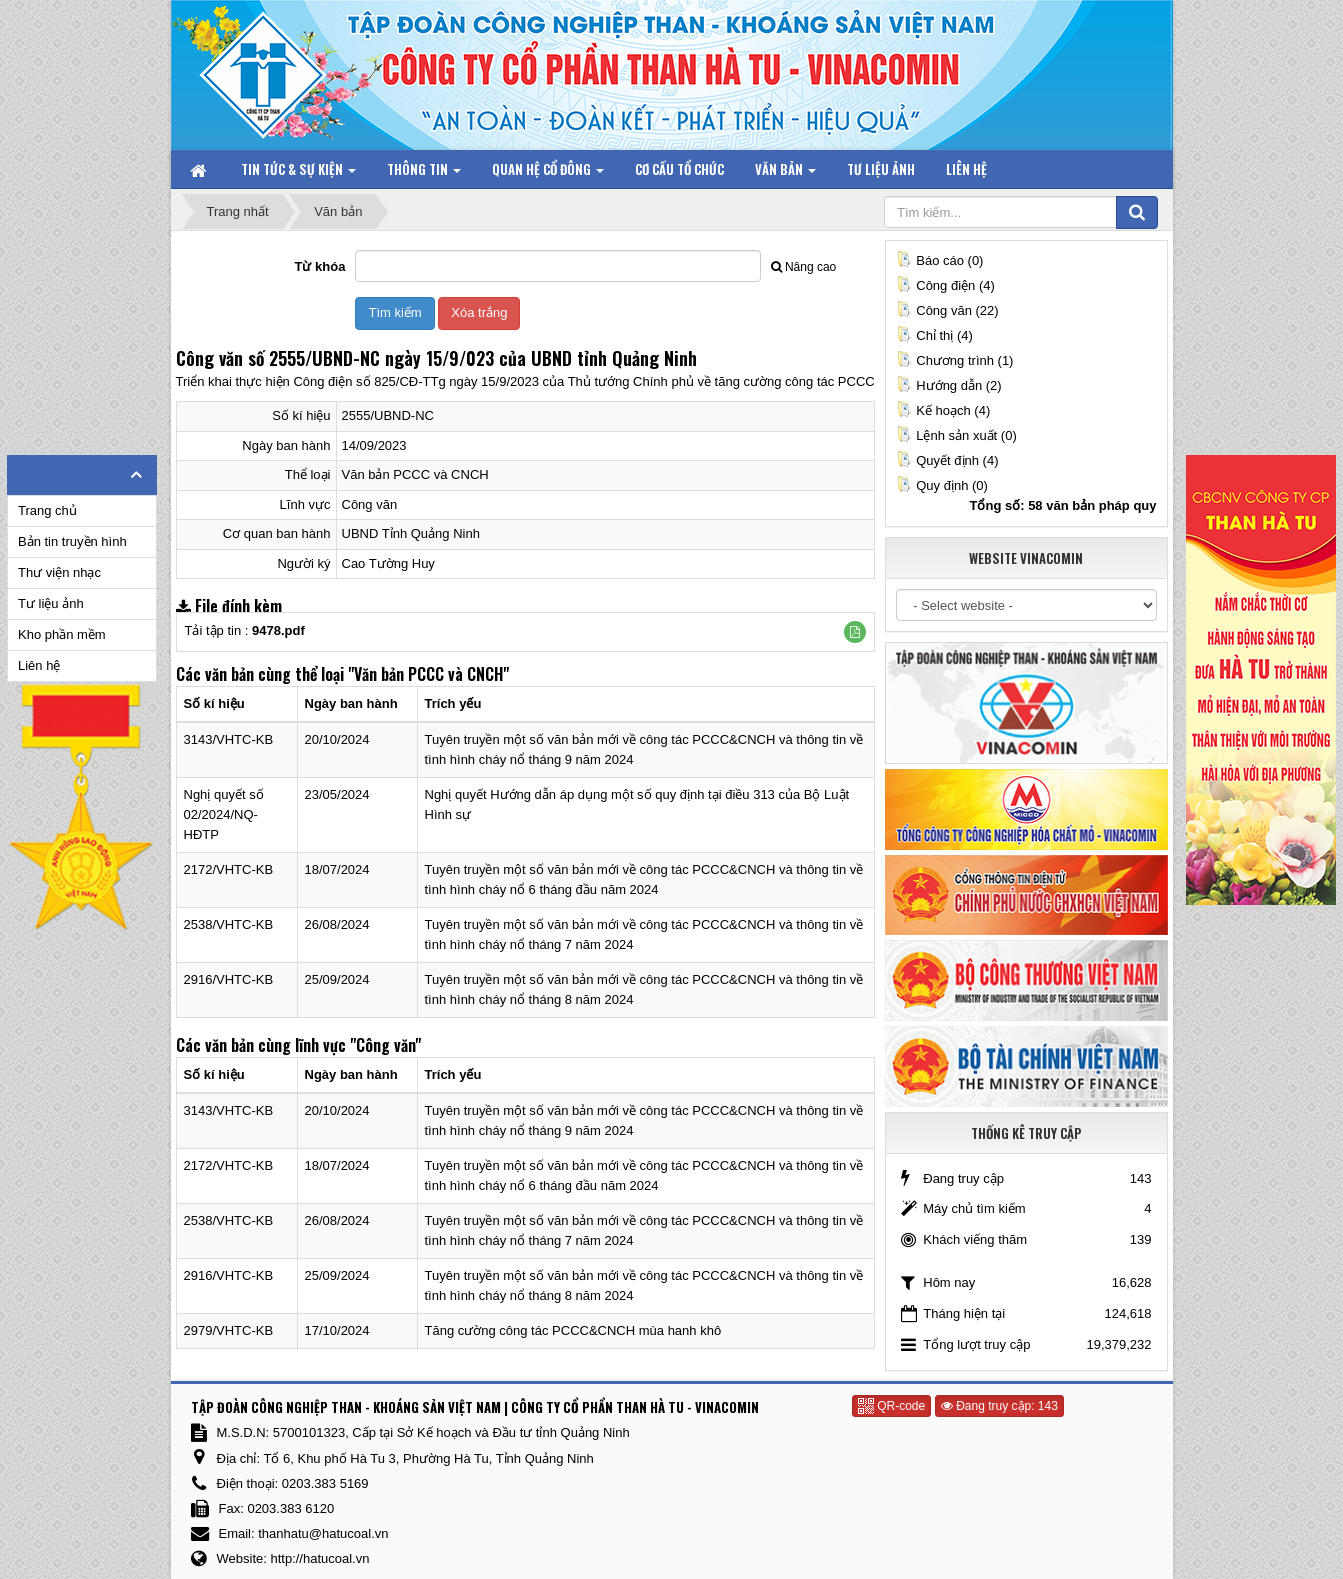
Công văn (370, 504)
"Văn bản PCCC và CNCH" (428, 674)
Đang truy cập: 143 (999, 1406)
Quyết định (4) (947, 460)
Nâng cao (803, 267)
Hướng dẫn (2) (948, 385)
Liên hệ (39, 665)
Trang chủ (47, 510)
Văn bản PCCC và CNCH (415, 474)
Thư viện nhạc (59, 572)
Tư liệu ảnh (51, 603)
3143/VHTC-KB (229, 739)
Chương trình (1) (954, 360)
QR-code (891, 1406)
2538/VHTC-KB (229, 924)
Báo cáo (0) (939, 260)
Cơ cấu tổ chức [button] (679, 169)
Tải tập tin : (245, 630)
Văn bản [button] (785, 173)
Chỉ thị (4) (934, 335)
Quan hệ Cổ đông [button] (548, 173)
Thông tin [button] (424, 173)
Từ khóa (320, 266)
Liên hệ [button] (966, 169)
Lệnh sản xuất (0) (956, 435)
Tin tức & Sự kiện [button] (298, 173)
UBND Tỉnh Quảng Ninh (411, 533)
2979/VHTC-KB (229, 1330)
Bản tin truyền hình (72, 541)
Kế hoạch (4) (943, 410)
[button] (855, 632)
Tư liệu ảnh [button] (881, 169)
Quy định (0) (942, 485)
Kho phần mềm (62, 634)
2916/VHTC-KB (229, 979)
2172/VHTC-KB (229, 869)
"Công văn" (385, 1045)
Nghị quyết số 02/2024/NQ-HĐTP (224, 814)
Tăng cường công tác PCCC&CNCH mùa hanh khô (573, 1330)
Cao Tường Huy (388, 563)
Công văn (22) (947, 310)
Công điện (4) (945, 285)
